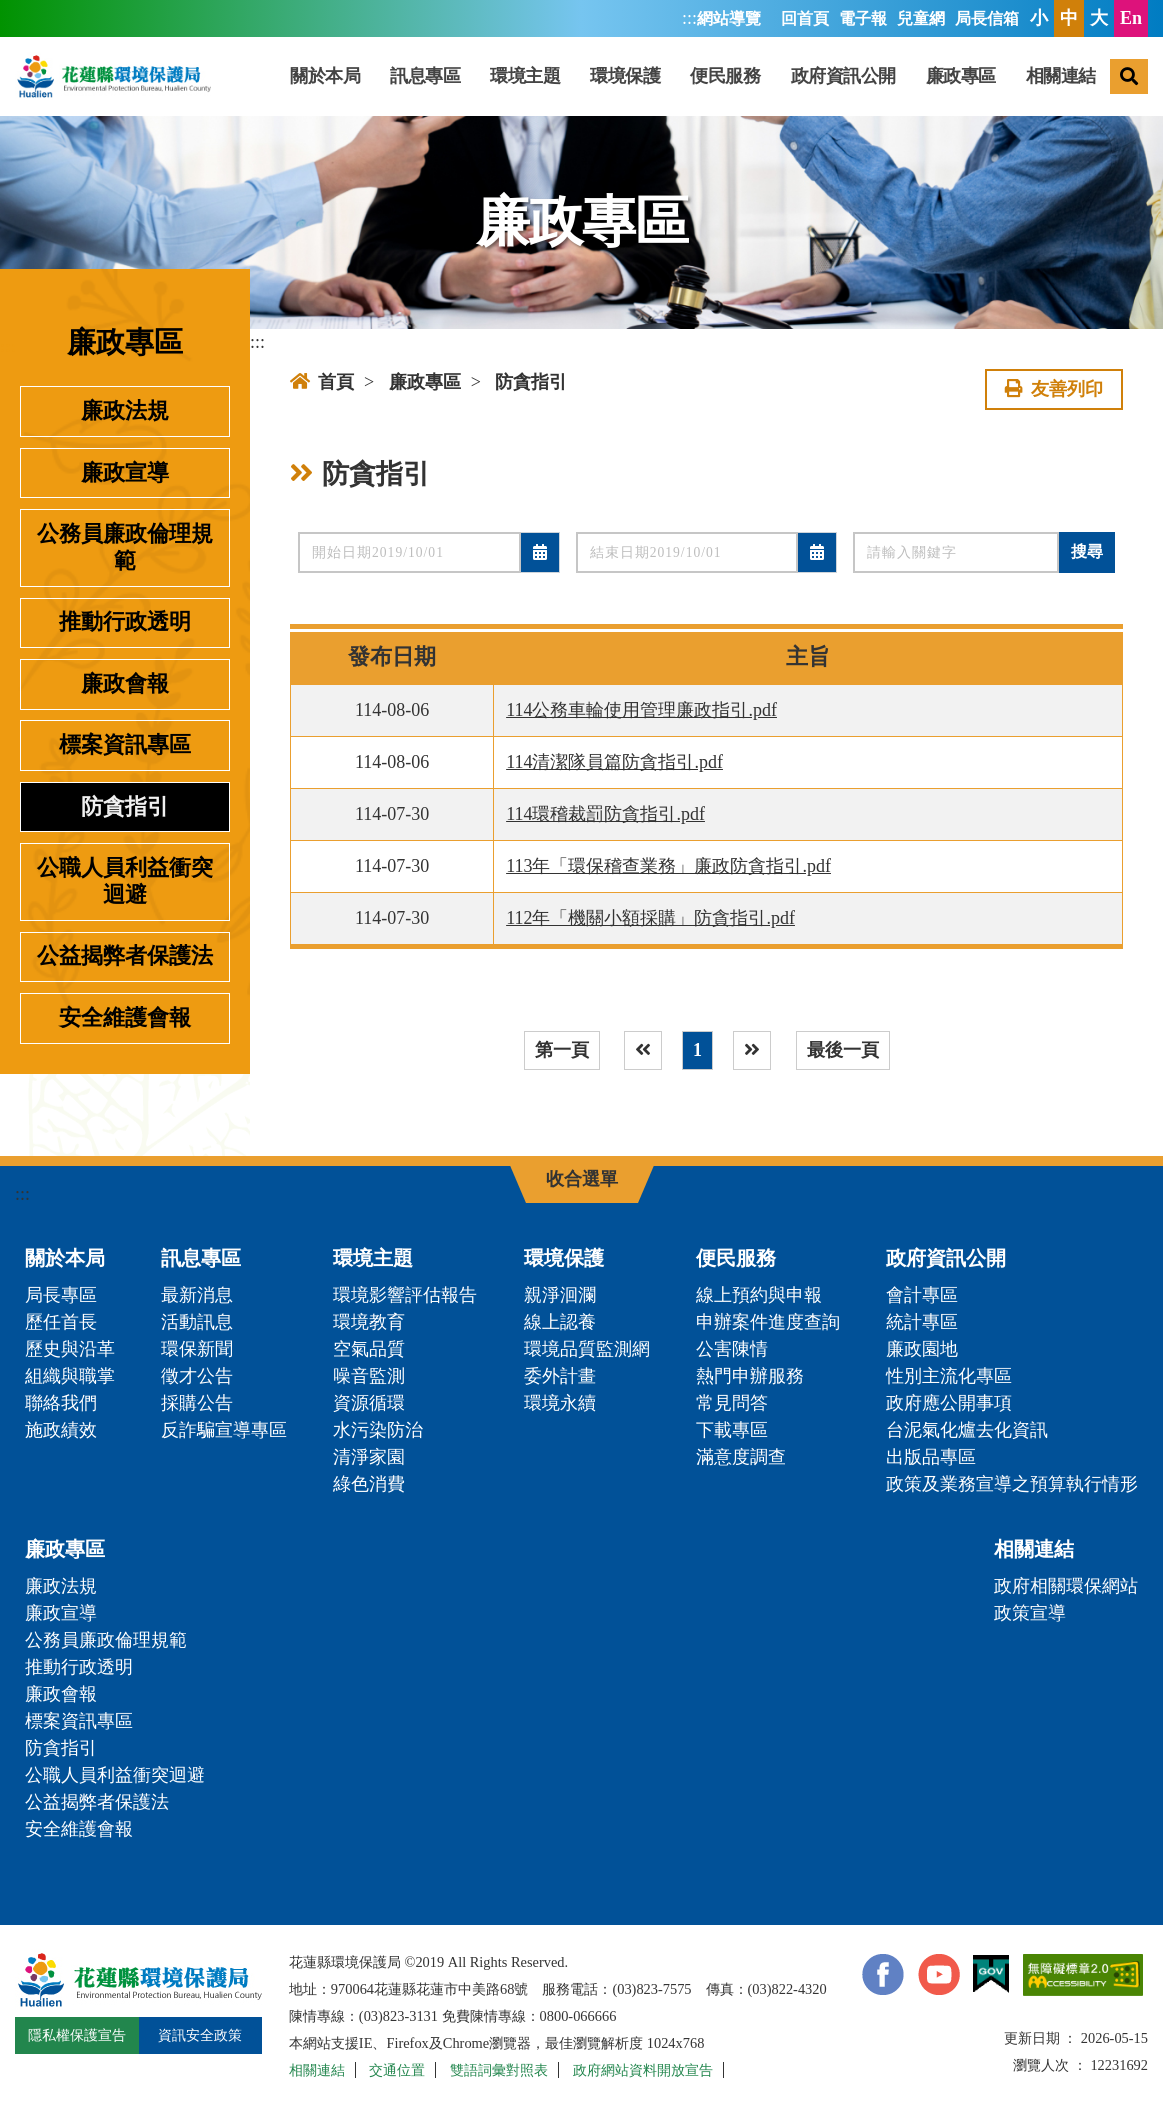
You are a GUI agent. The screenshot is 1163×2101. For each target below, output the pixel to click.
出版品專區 (931, 1457)
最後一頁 (843, 1050)
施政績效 (61, 1430)
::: (689, 18)
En (1131, 18)
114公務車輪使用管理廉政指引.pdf (641, 710)
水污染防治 (378, 1430)
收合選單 (582, 1179)
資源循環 (369, 1403)
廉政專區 (961, 76)
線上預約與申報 (759, 1295)
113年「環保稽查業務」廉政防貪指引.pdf (668, 866)
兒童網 (921, 19)
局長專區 (61, 1295)
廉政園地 (922, 1349)
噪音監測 (369, 1376)
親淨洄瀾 (560, 1295)
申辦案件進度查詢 (768, 1322)
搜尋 (1087, 551)
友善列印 (1054, 389)
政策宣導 (1030, 1613)
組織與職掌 (70, 1376)
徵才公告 (197, 1376)
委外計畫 (560, 1376)
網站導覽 (729, 19)
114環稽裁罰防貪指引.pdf (605, 814)
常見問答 (732, 1403)
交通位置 (397, 2070)
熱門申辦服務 (750, 1376)
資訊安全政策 (200, 2035)
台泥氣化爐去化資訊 (967, 1430)
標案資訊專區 (125, 745)
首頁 (322, 382)
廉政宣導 (125, 473)
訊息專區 (425, 76)
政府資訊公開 (843, 76)
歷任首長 (61, 1322)
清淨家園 (369, 1457)
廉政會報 (125, 684)
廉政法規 (125, 411)
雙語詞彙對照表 (499, 2070)
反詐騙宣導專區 (224, 1430)
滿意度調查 (741, 1457)
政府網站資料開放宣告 (643, 2070)
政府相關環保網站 (1066, 1586)
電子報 (863, 19)
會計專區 (922, 1295)
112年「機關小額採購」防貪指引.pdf (650, 918)
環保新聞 (197, 1349)
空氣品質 (369, 1349)
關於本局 (325, 76)
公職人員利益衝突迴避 (125, 881)
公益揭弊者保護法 (125, 956)
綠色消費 (369, 1484)
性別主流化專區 (949, 1376)
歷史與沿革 (70, 1349)
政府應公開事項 (949, 1403)
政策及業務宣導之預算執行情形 (1012, 1484)
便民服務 (725, 76)
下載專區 (732, 1430)
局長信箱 (987, 19)
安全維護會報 (125, 1018)
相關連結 (1061, 76)
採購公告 (197, 1403)
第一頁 (562, 1050)
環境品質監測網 (587, 1349)
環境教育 (369, 1322)
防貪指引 (125, 807)
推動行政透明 (125, 622)
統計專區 (922, 1322)
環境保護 (625, 76)
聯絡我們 (61, 1403)
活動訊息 (197, 1322)
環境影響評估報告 (405, 1295)
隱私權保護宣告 (77, 2035)
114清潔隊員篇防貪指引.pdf (614, 762)
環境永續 (560, 1403)
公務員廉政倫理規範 (125, 547)
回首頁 (805, 19)
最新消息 (197, 1295)
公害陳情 (732, 1349)
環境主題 (525, 76)
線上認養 (560, 1322)
